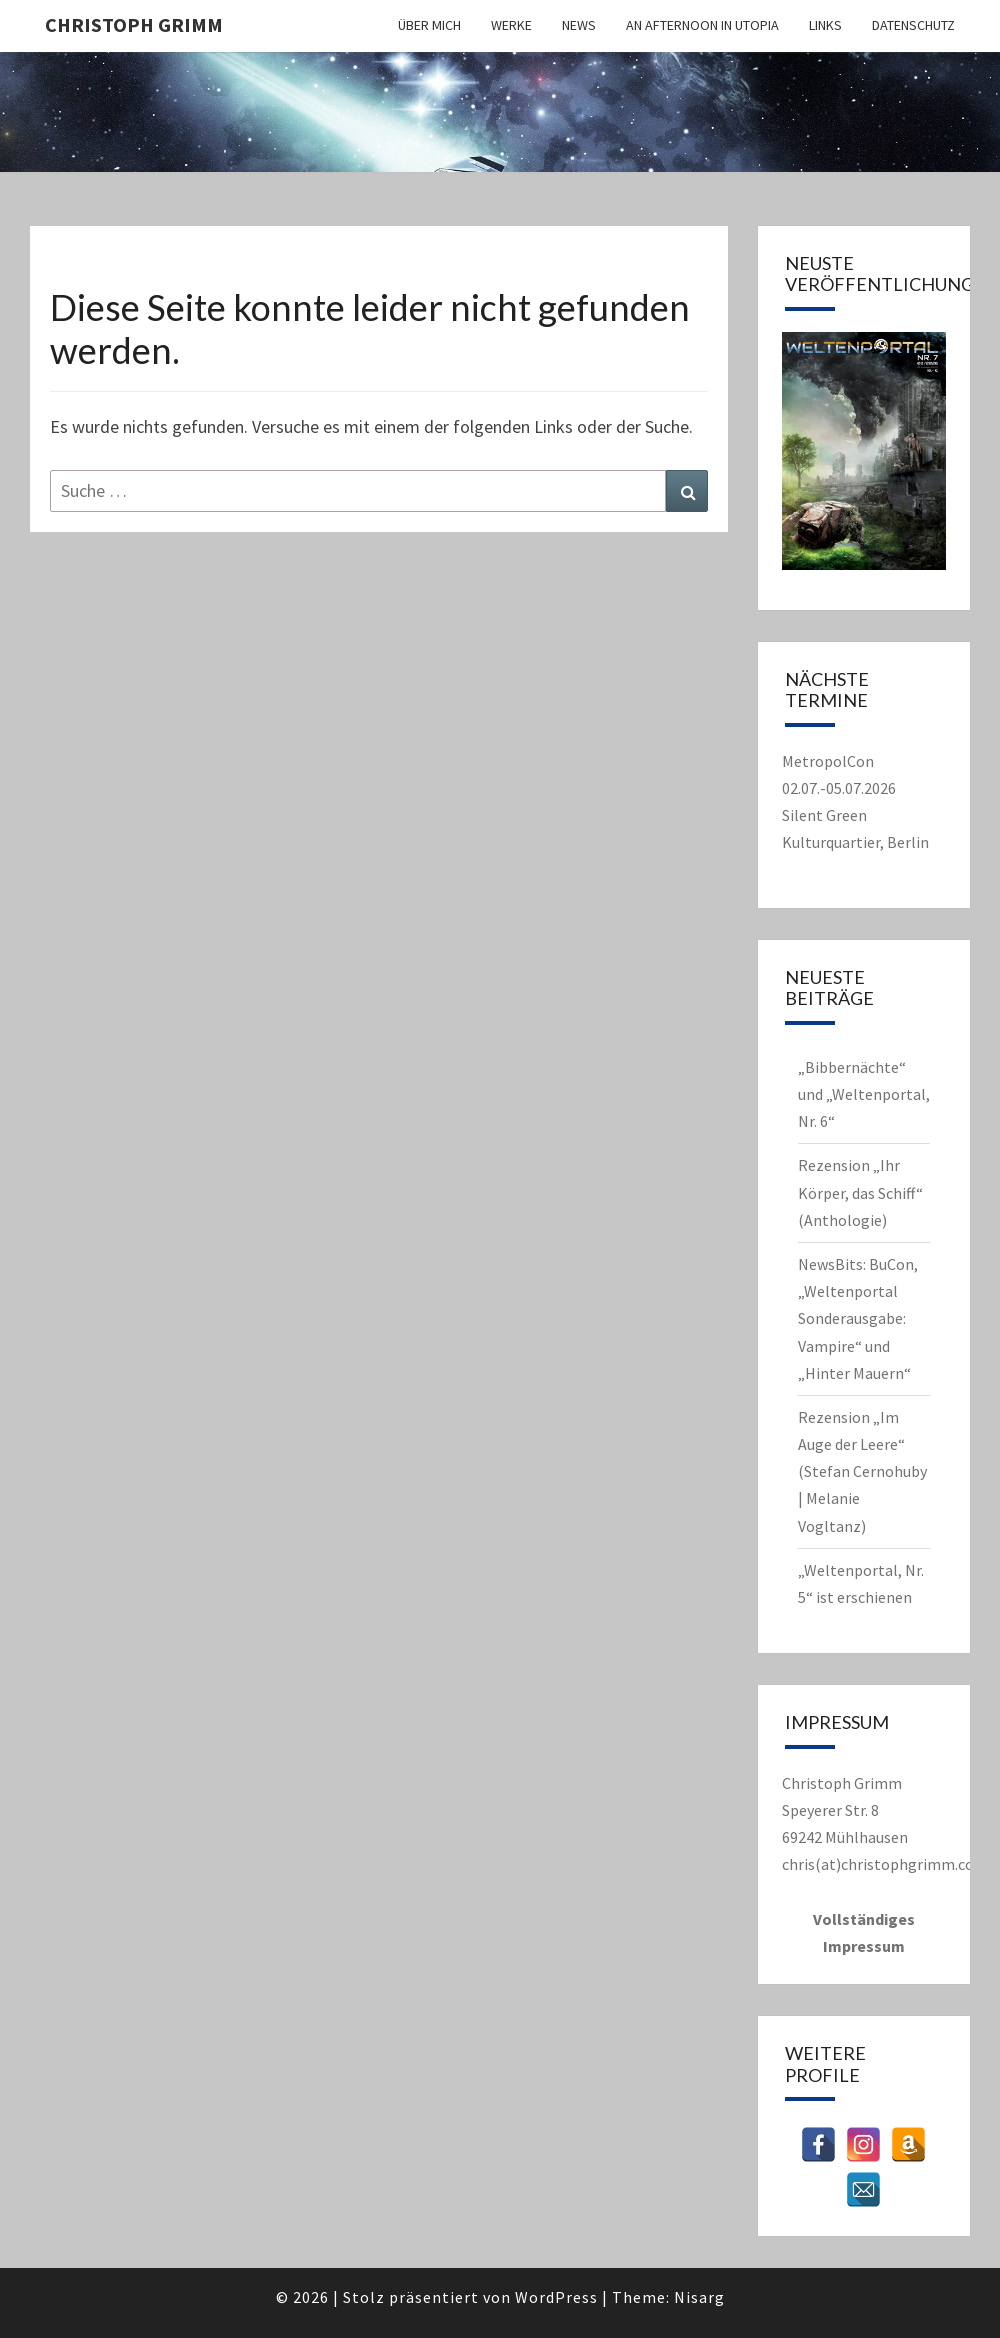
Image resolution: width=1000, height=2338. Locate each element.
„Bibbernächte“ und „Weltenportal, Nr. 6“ (864, 1094)
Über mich (429, 25)
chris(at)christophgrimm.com (885, 1864)
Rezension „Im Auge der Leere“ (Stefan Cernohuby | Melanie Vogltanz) (862, 1471)
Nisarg (699, 2297)
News (579, 25)
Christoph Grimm (134, 24)
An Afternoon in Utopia (702, 25)
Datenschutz (913, 25)
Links (825, 25)
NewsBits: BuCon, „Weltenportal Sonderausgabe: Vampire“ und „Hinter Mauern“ (858, 1318)
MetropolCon (828, 761)
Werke (511, 25)
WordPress (556, 2297)
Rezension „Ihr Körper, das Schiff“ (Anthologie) (860, 1192)
